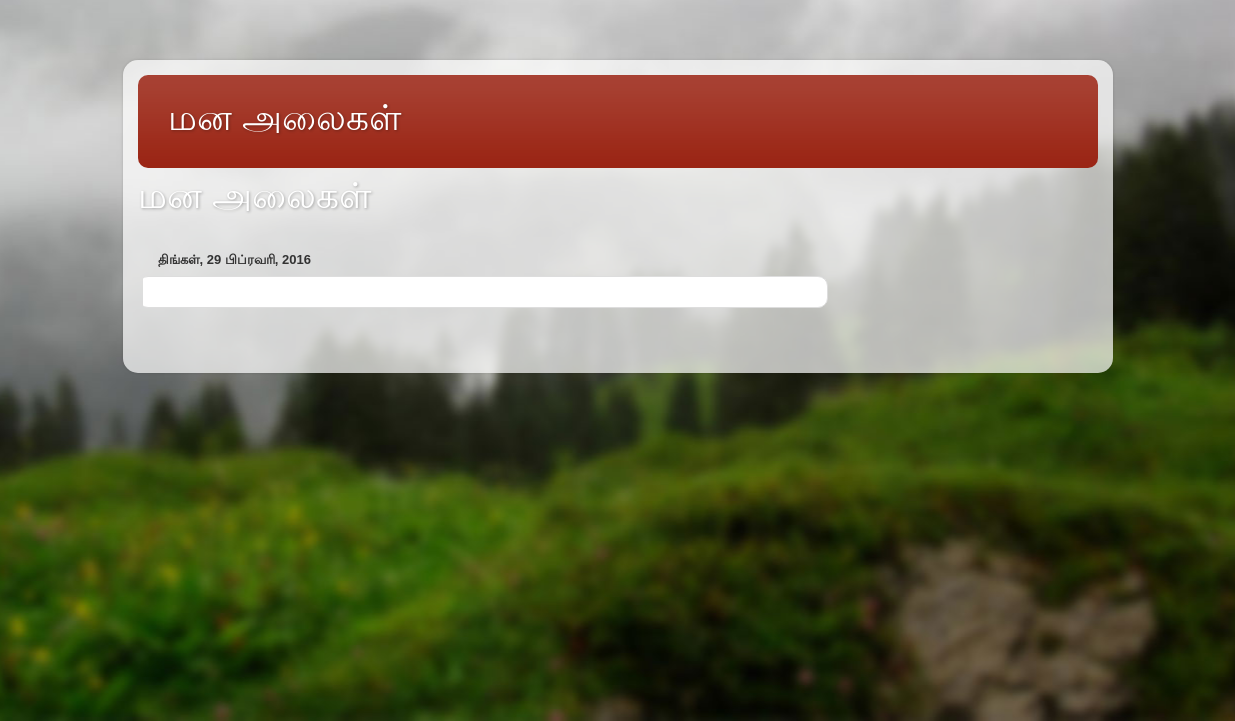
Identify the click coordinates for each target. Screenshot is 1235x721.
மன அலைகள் (284, 117)
